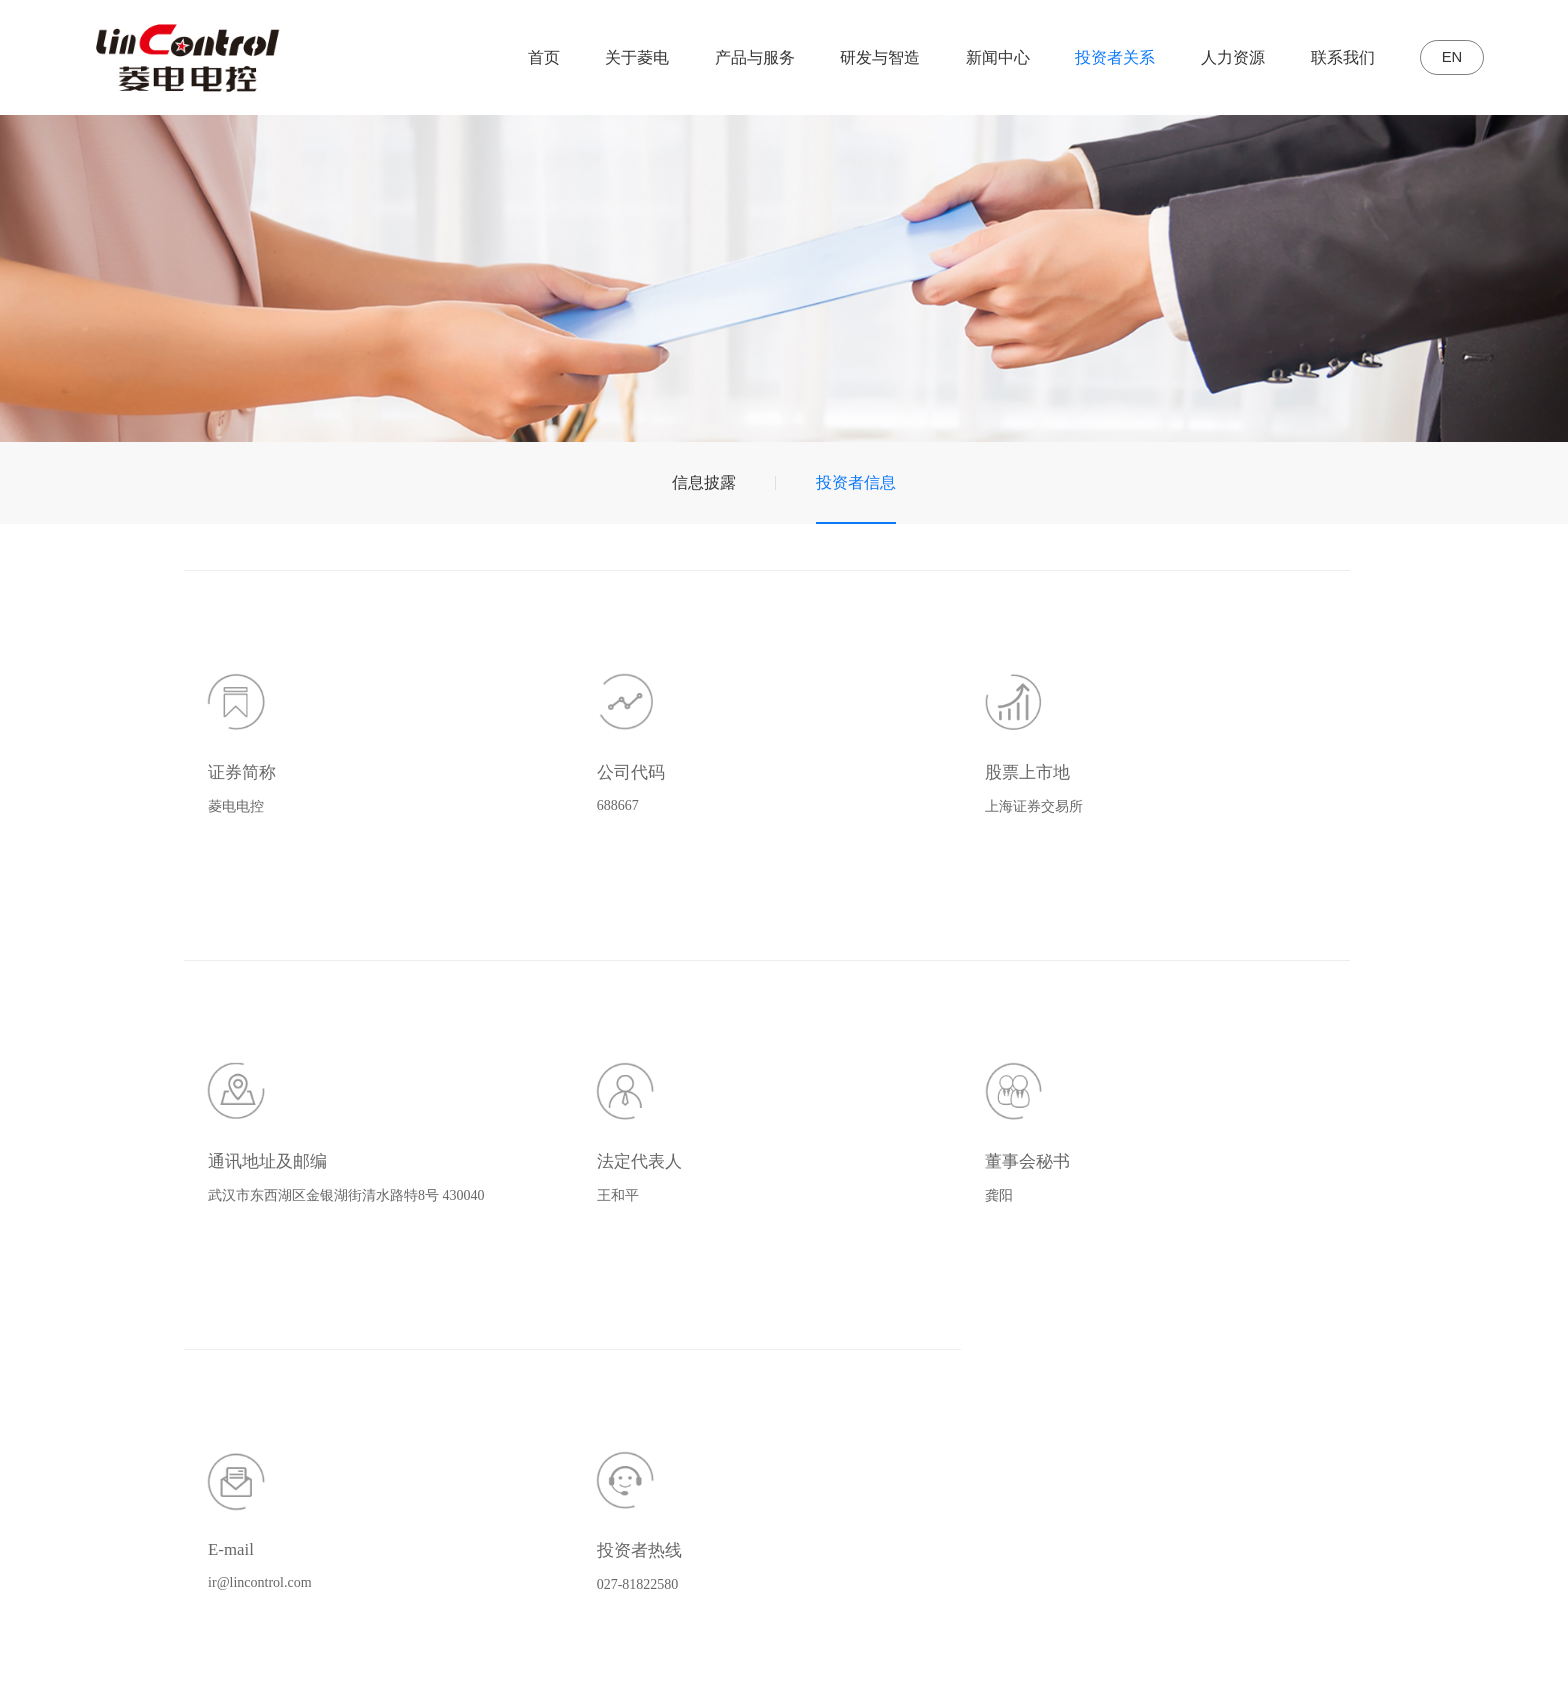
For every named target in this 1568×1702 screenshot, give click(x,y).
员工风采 (1319, 1390)
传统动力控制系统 (780, 1330)
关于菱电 (623, 57)
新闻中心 (984, 57)
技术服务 (748, 1450)
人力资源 (1219, 57)
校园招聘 (1319, 1360)
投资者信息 (856, 482)
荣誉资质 (631, 1390)
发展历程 (631, 1360)
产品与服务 (740, 57)
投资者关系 (1101, 57)
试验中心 (929, 1390)
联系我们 (1328, 57)
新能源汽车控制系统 (788, 1360)
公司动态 (1065, 1330)
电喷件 (740, 1420)
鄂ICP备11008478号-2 (688, 1666)
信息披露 (704, 482)
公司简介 (631, 1330)
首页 (529, 57)
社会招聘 (1319, 1330)
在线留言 (1436, 1360)
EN (1445, 57)
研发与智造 (866, 57)
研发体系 (929, 1330)
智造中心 (929, 1360)
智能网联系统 (764, 1390)
